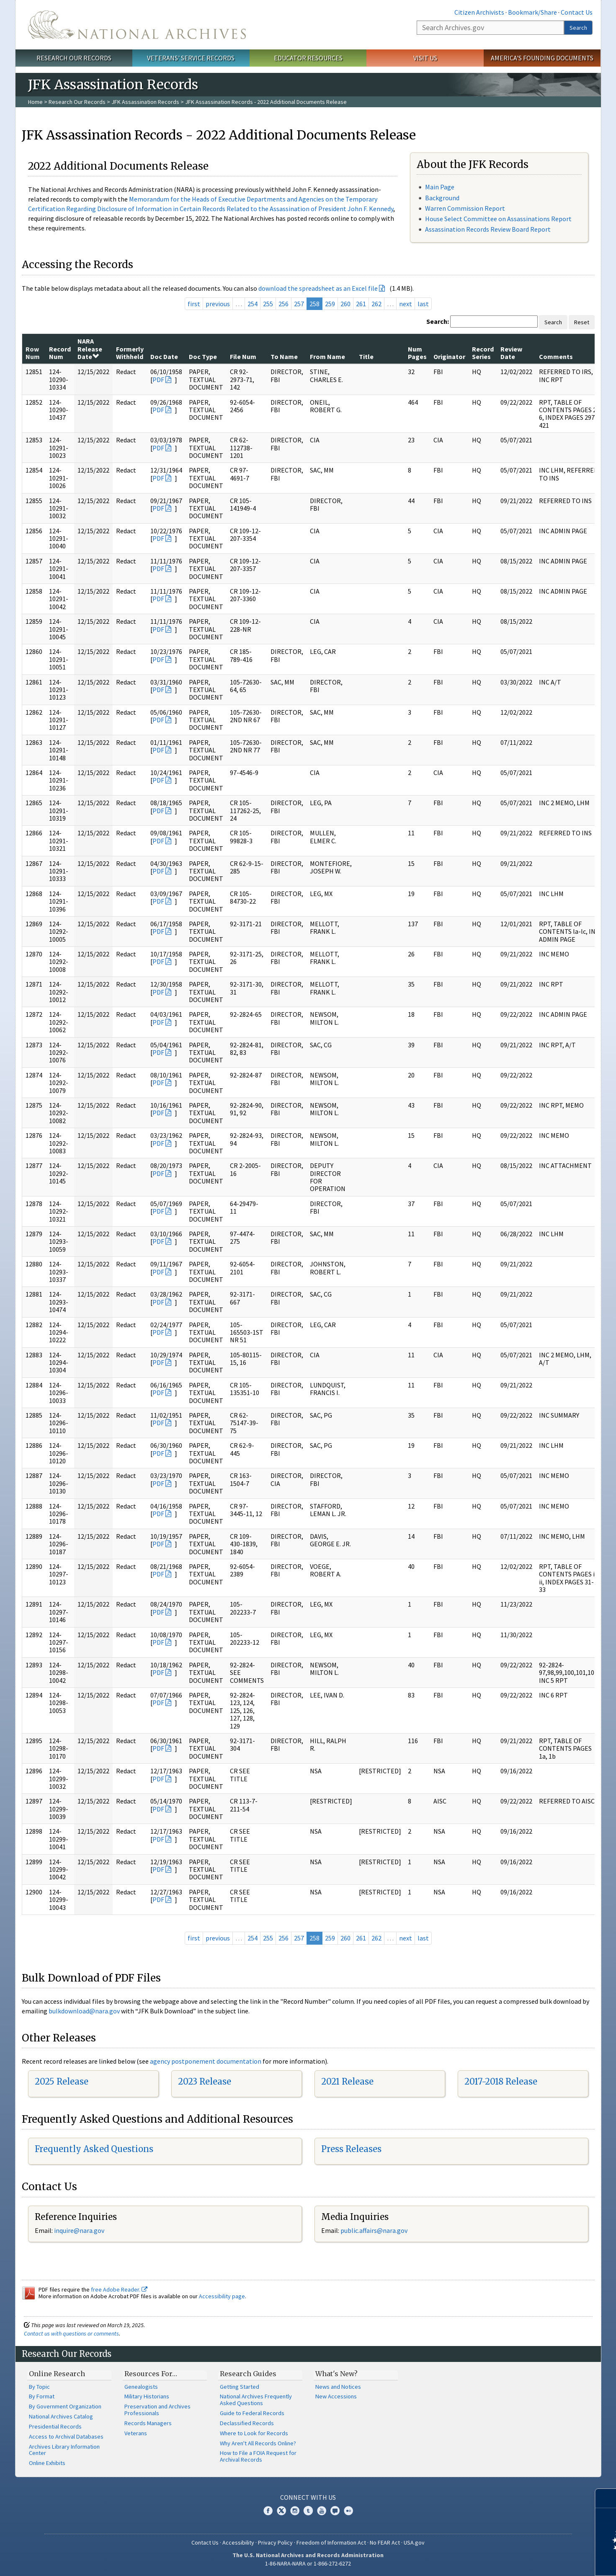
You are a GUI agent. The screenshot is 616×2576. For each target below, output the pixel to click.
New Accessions (336, 2396)
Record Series (483, 353)
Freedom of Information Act (331, 2542)
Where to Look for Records (254, 2433)
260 (345, 304)
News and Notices (338, 2386)
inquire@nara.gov (79, 2230)
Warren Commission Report (465, 208)
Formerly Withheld (130, 353)
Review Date (511, 353)
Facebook (268, 2511)
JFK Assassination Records (145, 102)
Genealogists (141, 2386)
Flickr (348, 2511)
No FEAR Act (385, 2542)
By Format (41, 2396)
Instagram (295, 2511)
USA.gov (414, 2542)
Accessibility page (222, 2296)
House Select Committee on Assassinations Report (498, 218)
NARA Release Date (89, 349)
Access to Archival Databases (66, 2436)
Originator (449, 356)
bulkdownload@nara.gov (84, 2011)
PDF (158, 379)
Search (578, 27)
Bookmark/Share (532, 12)
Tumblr (308, 2511)
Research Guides (248, 2373)
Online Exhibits (47, 2463)
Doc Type (203, 356)
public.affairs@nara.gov (373, 2230)
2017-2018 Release (500, 2081)
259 (330, 304)
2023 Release (204, 2081)
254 (252, 304)
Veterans (135, 2433)
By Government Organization (65, 2406)
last (423, 304)
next (405, 304)
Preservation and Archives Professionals (157, 2410)
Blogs (335, 2511)
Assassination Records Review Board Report (488, 229)
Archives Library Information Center (64, 2450)
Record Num (60, 353)
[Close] (606, 2498)
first (194, 304)
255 (268, 304)
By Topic (39, 2386)
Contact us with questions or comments (71, 2333)
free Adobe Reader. (119, 2289)
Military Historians (146, 2396)
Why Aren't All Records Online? (258, 2443)
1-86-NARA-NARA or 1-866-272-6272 (308, 2563)
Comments (556, 356)
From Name (327, 356)
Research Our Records (73, 58)
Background (442, 198)
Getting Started (239, 2386)
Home (35, 102)
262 (376, 304)
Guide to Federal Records (252, 2413)
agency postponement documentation (205, 2061)
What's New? (336, 2373)
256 (283, 304)
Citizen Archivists (479, 12)
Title (366, 356)
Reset (581, 322)
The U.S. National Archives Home (137, 24)
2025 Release (61, 2081)
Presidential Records (55, 2426)
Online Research (57, 2373)
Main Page (439, 187)
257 (299, 304)
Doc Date (164, 356)
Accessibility (238, 2542)
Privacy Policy (275, 2542)
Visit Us (425, 58)
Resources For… (150, 2373)
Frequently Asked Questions (94, 2149)
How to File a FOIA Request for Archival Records (258, 2456)
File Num (243, 356)
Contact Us (577, 12)
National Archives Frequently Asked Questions (256, 2400)
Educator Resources (308, 58)
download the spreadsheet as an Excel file (318, 288)
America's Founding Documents (542, 58)
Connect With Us (308, 2497)
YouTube (322, 2511)
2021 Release (347, 2081)
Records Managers (148, 2423)
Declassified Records (247, 2423)
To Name (284, 356)
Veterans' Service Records (191, 58)
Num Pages (417, 353)
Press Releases (351, 2149)
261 (361, 304)
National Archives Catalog (61, 2416)
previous (218, 304)
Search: (437, 321)
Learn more (541, 2561)
